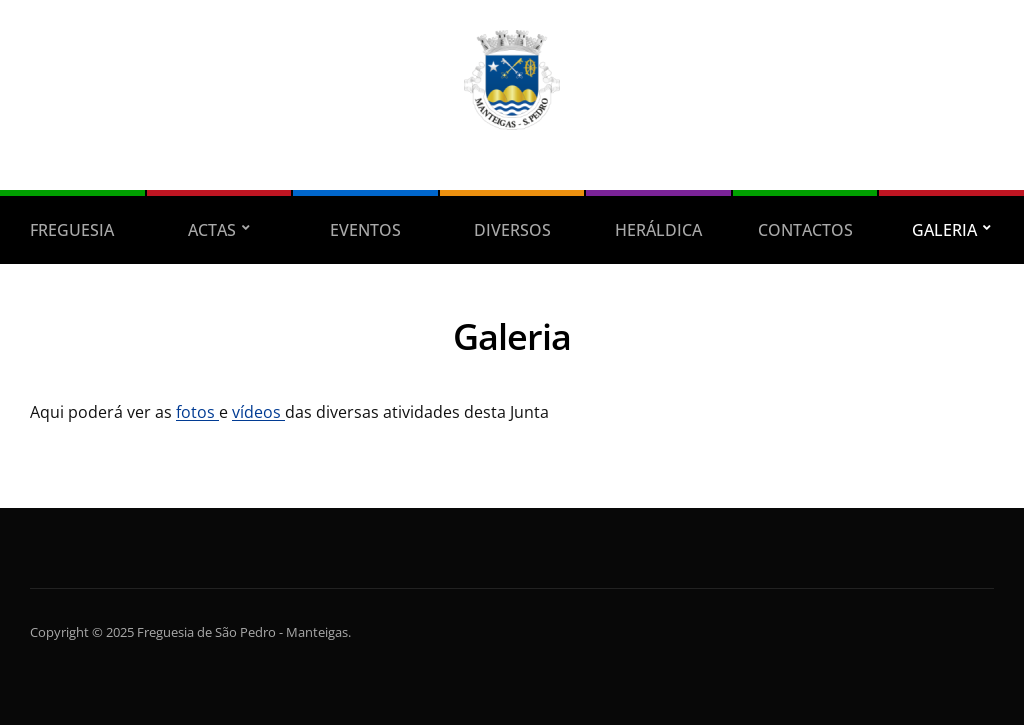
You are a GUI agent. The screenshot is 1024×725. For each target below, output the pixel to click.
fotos (197, 412)
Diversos (512, 230)
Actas (212, 230)
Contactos (805, 230)
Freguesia (72, 230)
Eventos (365, 230)
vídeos (258, 412)
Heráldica (658, 230)
